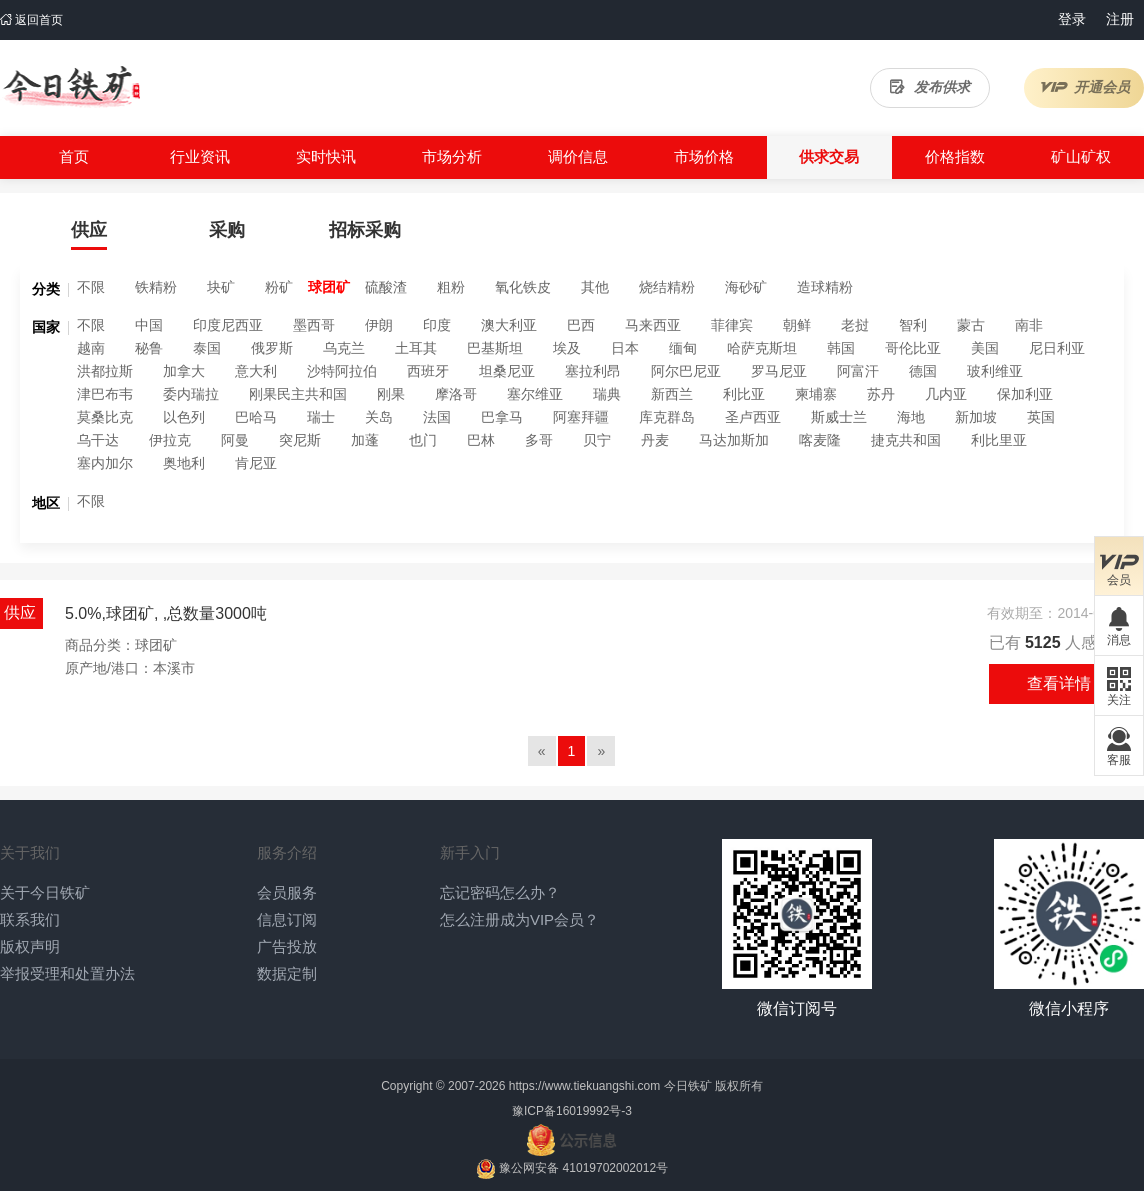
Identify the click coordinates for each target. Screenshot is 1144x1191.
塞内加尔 (105, 463)
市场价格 (704, 156)
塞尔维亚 (535, 394)
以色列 (184, 417)
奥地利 (184, 463)
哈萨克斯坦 (762, 348)
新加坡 (976, 417)
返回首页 (31, 20)
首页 (74, 156)
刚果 (391, 394)
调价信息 (578, 156)
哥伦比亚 (913, 348)
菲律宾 (732, 325)
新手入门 (470, 852)
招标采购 (365, 230)
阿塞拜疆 (581, 417)
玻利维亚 (995, 371)
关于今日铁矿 (45, 892)
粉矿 (279, 287)
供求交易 (829, 156)
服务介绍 (287, 852)
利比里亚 (999, 440)
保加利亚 (1025, 394)
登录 (1072, 19)
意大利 (256, 371)
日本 (625, 348)
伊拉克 (170, 440)
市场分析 (452, 156)
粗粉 (451, 287)
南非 (1029, 325)
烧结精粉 (667, 287)
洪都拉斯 (105, 371)
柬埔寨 (816, 394)
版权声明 (30, 946)
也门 (423, 440)
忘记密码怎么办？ (500, 892)
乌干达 (98, 440)
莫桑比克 (105, 417)
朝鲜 (797, 325)
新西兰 (672, 394)
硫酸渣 (386, 287)
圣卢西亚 (753, 417)
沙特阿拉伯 (342, 371)
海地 (911, 417)
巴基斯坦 (495, 348)
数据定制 (287, 973)
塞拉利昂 (593, 371)
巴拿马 (502, 417)
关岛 (379, 417)
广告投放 (287, 946)
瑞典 (607, 394)
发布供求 (930, 87)
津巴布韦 (105, 394)
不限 (91, 287)
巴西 (581, 325)
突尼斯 (300, 440)
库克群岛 (667, 417)
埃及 (567, 348)
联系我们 (30, 919)
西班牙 (428, 371)
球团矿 (329, 287)
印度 (437, 325)
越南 (91, 348)
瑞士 (321, 417)
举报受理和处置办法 (67, 973)
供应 (89, 230)
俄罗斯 (272, 348)
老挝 (855, 325)
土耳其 (416, 348)
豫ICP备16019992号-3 (572, 1111)
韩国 (841, 348)
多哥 (539, 440)
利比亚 (744, 394)
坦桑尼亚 (507, 371)
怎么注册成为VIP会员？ (519, 919)
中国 (149, 325)
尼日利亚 (1057, 348)
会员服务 (287, 892)
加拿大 (184, 371)
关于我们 (30, 852)
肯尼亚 (256, 463)
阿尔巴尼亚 (686, 371)
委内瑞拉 (191, 394)
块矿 (221, 287)
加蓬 (365, 440)
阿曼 (235, 440)
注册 (1120, 19)
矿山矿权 (1081, 156)
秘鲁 (149, 348)
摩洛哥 (456, 394)
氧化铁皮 (523, 287)
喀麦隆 (820, 440)
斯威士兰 (839, 417)
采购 (227, 230)
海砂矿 (746, 287)
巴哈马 (256, 417)
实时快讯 (326, 156)
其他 (595, 287)
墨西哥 (314, 325)
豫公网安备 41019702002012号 (583, 1168)
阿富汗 (858, 371)
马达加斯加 (734, 440)
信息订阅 (287, 919)
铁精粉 (156, 287)
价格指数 (955, 156)
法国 (437, 417)
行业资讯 (200, 156)
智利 (913, 325)
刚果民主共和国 (298, 394)
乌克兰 (344, 348)
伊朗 (379, 325)
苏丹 (881, 394)
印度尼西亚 (228, 325)
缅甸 (683, 348)
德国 (923, 371)
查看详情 (1059, 683)
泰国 (207, 348)
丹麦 (655, 440)
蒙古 (971, 325)
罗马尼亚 (779, 371)
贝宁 (597, 440)
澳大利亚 (509, 325)
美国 (985, 348)
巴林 (481, 440)
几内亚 (946, 394)
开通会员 (1084, 87)
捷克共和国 (906, 440)
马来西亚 (653, 325)
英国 (1041, 417)
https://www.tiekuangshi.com (584, 1086)
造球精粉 (825, 287)
